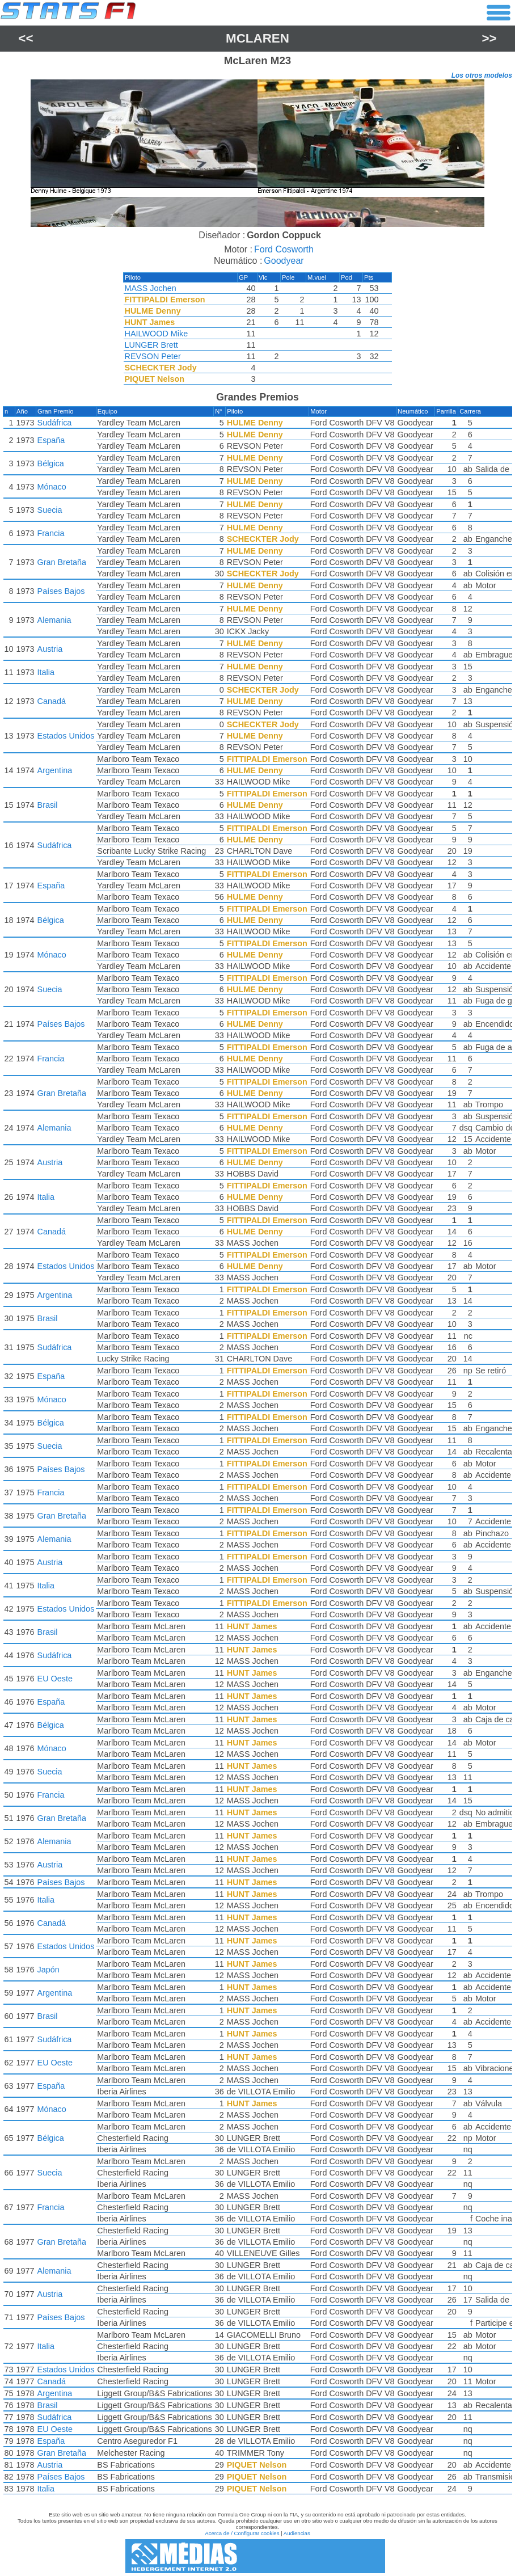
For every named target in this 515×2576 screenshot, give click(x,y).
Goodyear (283, 260)
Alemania (54, 620)
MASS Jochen (150, 288)
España (51, 440)
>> (489, 38)
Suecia (49, 510)
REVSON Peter (153, 356)
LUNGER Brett (151, 344)
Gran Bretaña (61, 562)
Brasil (47, 805)
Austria (50, 649)
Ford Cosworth (284, 249)
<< (25, 38)
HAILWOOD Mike (156, 333)
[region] (257, 153)
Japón (48, 1969)
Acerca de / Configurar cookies (242, 2533)
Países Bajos (61, 591)
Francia (51, 533)
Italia (45, 672)
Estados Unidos (66, 735)
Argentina (55, 770)
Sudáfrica (54, 422)
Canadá (51, 701)
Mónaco (51, 486)
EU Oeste (55, 1678)
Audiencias (297, 2533)
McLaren (257, 38)
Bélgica (50, 463)
